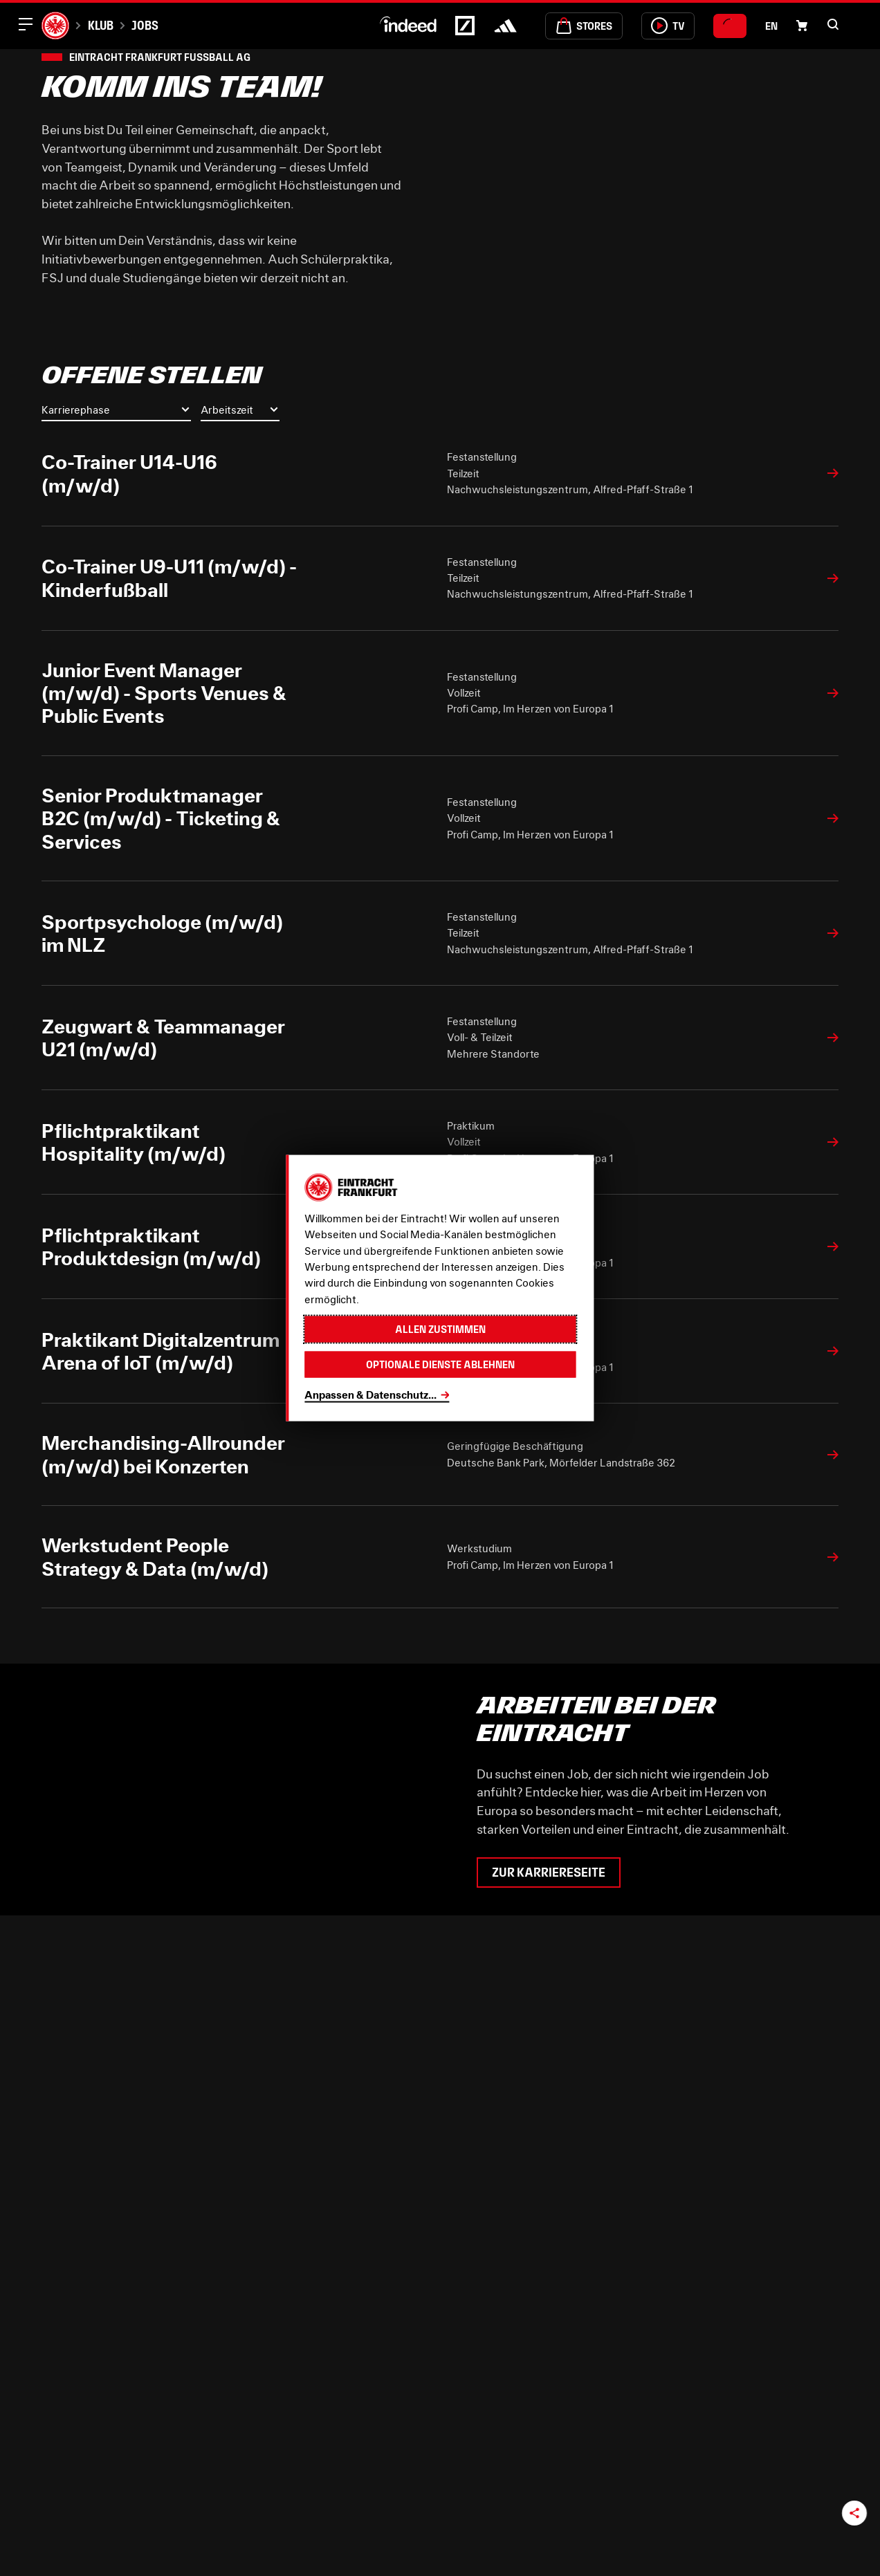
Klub (100, 25)
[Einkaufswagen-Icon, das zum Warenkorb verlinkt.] (801, 25)
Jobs (144, 25)
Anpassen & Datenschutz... (370, 1394)
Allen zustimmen (440, 1329)
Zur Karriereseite (548, 1872)
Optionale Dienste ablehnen (440, 1364)
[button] (832, 24)
